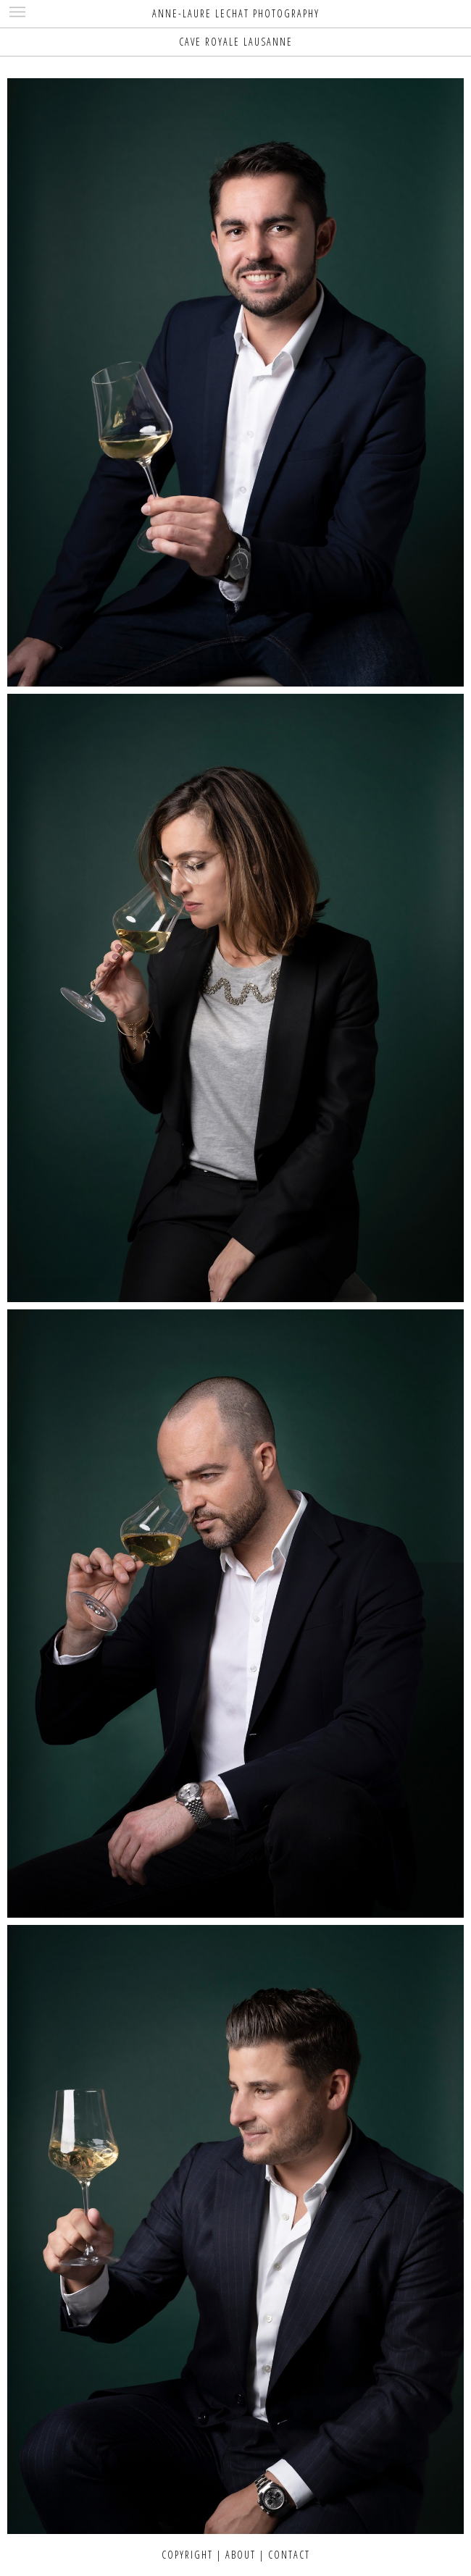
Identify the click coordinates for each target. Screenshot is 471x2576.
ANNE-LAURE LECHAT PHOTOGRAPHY (236, 13)
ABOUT (240, 2555)
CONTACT (289, 2555)
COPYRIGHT (187, 2555)
